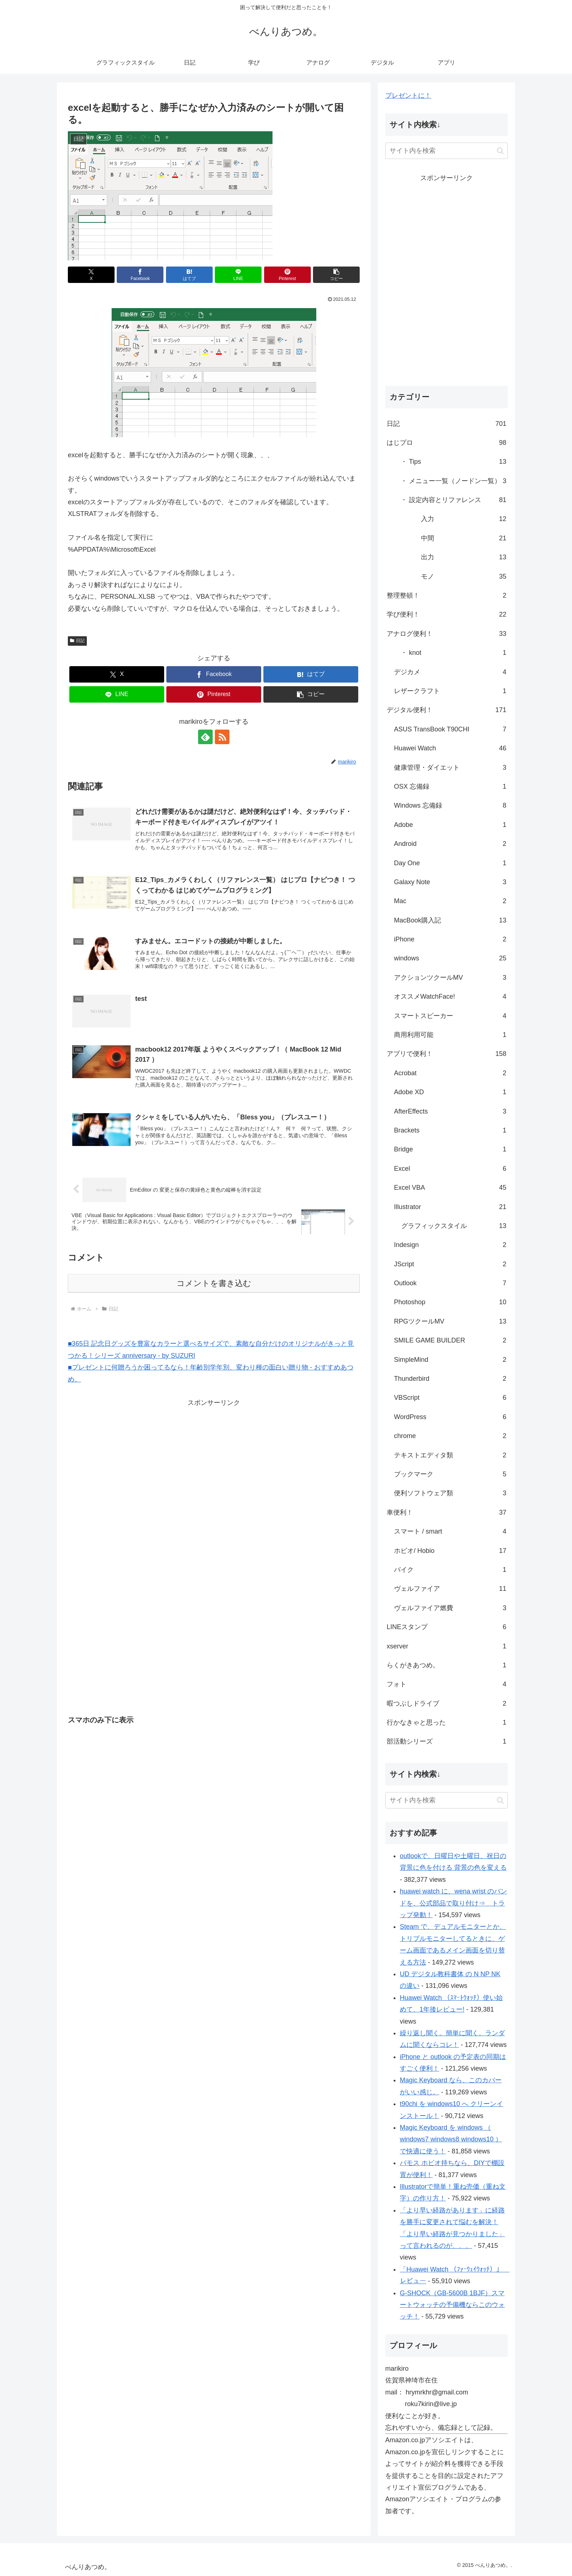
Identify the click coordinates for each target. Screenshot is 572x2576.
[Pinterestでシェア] (287, 275)
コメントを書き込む (214, 1283)
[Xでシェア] (91, 275)
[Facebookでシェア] (140, 275)
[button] (336, 275)
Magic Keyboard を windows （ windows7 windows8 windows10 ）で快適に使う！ (451, 2139)
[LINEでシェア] (238, 275)
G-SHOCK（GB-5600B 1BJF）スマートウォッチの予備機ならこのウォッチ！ (452, 2304)
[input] (446, 151)
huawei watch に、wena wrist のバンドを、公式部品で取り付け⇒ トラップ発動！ (453, 1903)
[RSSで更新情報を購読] (222, 737)
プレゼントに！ (408, 95)
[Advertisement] (151, 1460)
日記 (77, 640)
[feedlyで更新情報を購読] (205, 737)
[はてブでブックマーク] (189, 275)
